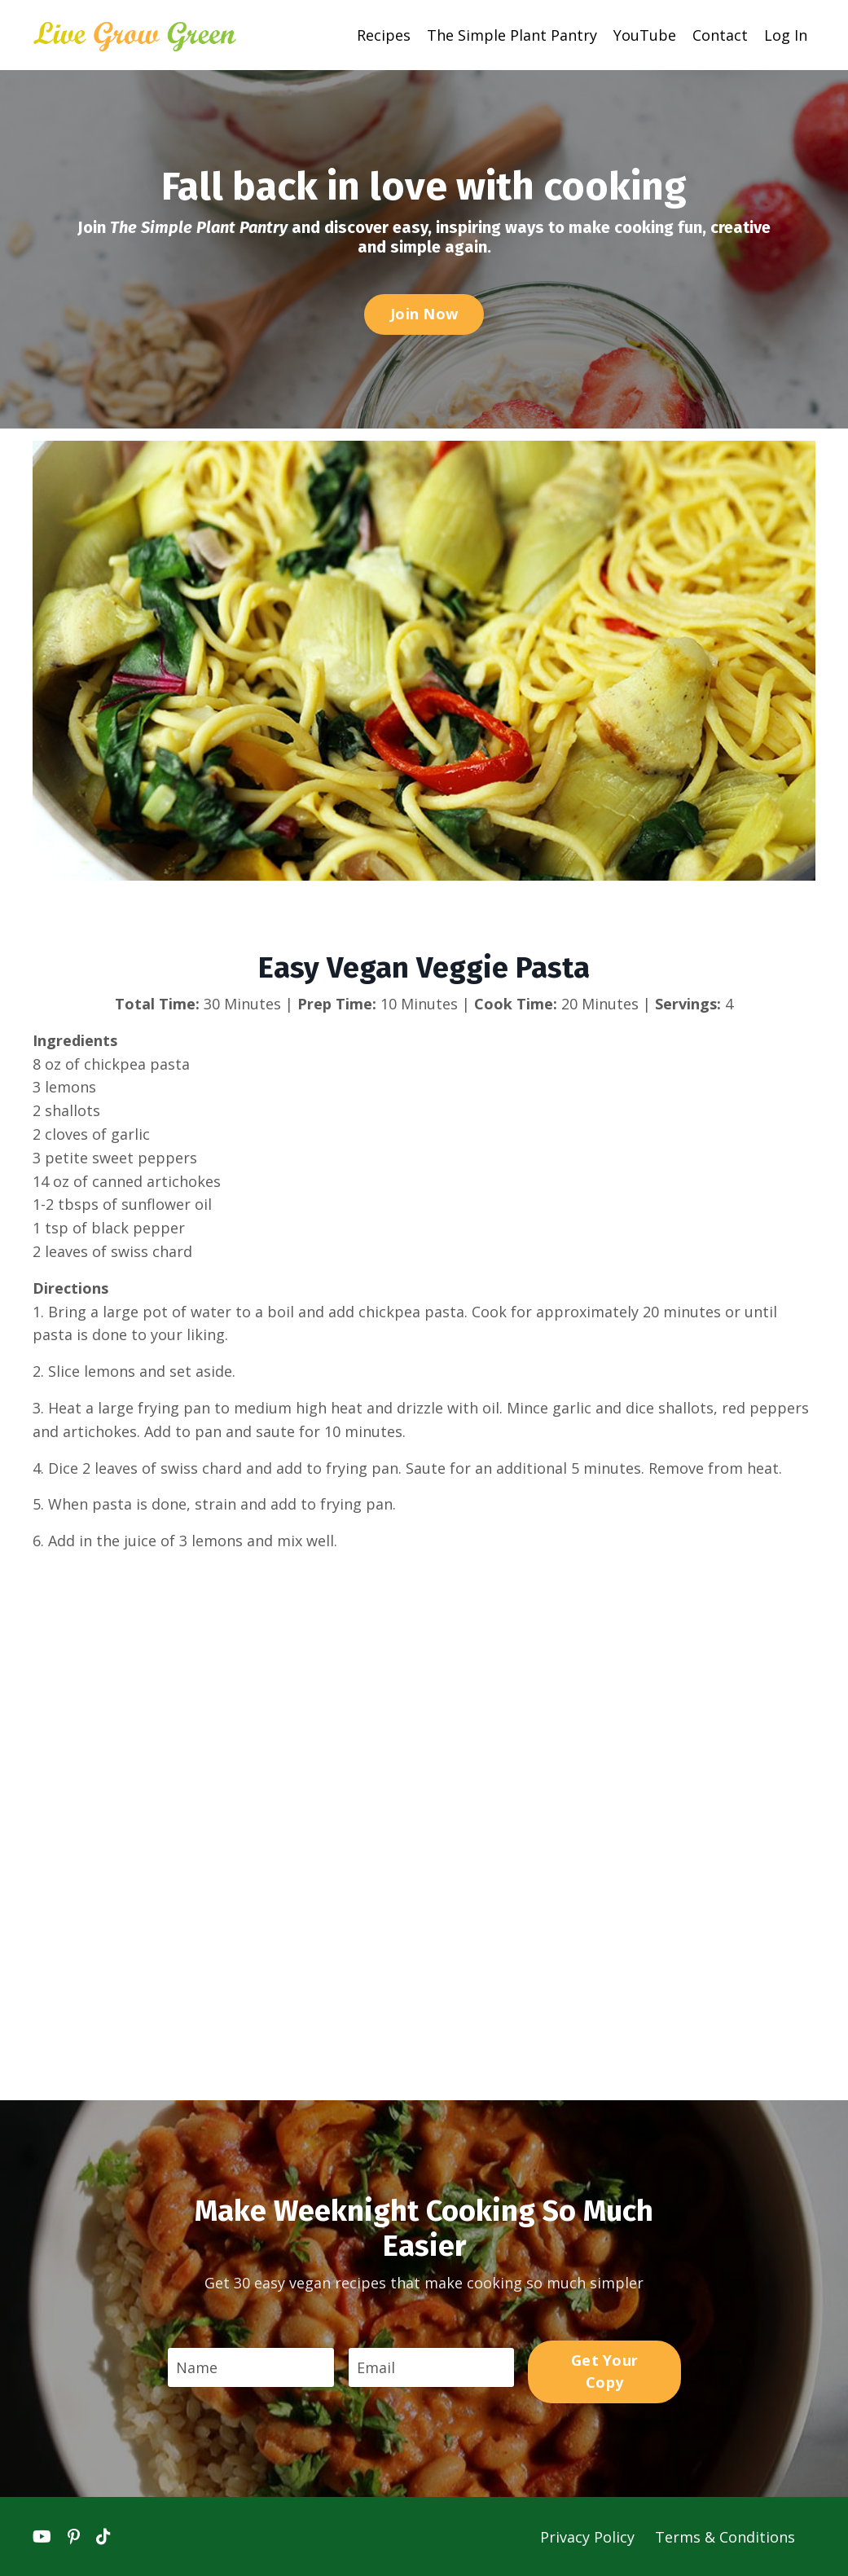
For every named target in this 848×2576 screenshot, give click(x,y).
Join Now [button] (424, 313)
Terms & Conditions (725, 2536)
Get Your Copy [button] (605, 2370)
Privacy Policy (589, 2536)
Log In (785, 34)
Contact (720, 34)
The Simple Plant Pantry (512, 34)
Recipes (384, 34)
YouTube (644, 34)
